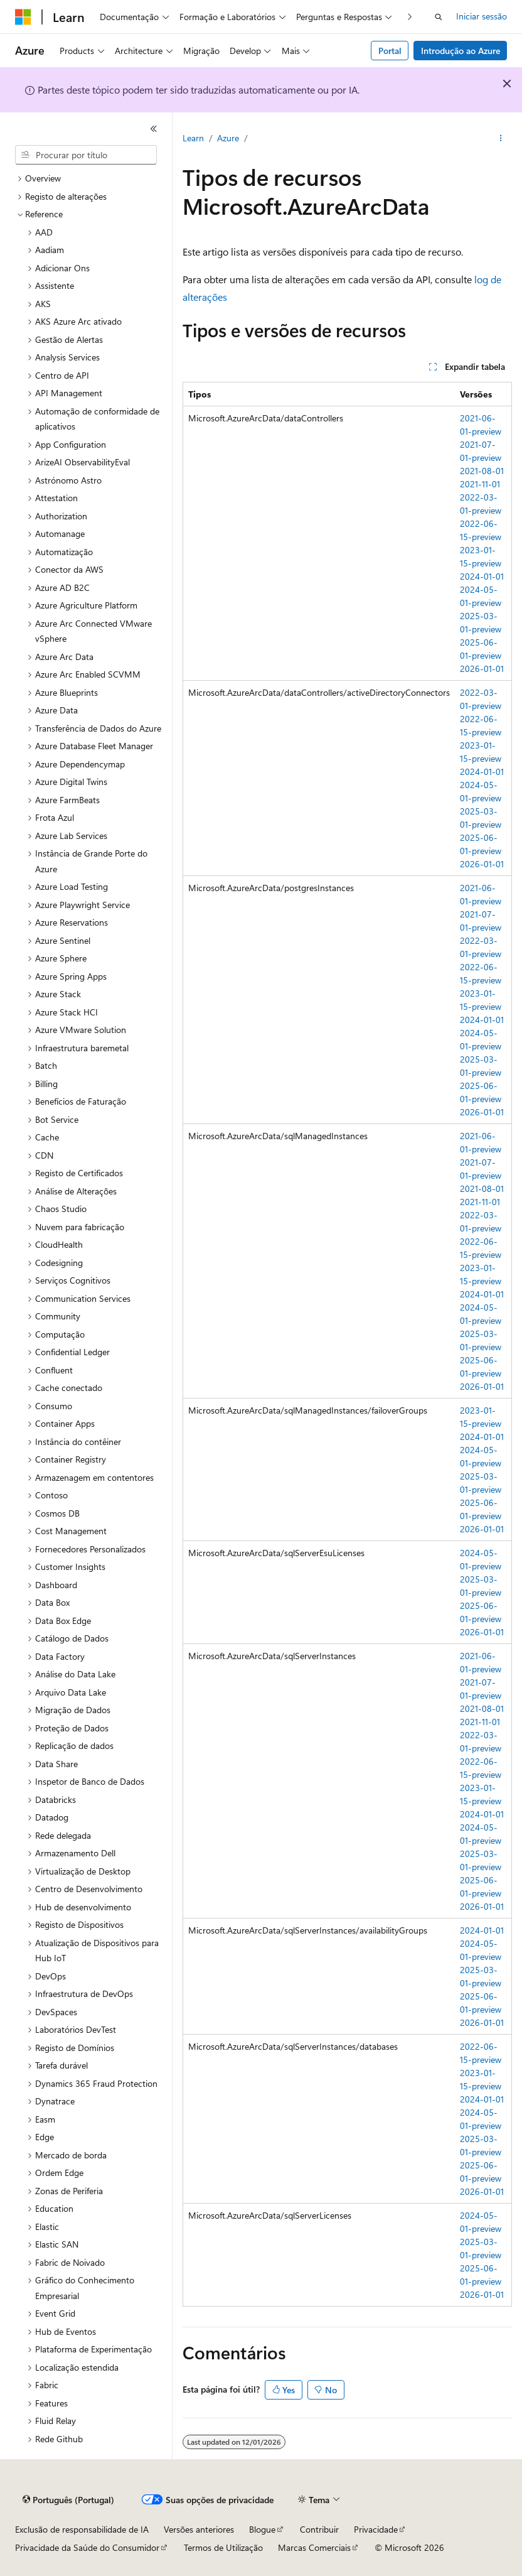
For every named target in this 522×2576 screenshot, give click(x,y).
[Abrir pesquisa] (438, 17)
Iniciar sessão (481, 16)
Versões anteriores (199, 2529)
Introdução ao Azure (460, 51)
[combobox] (86, 155)
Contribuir (319, 2529)
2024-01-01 (482, 576)
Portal (390, 51)
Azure (228, 138)
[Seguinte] (410, 16)
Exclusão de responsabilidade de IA (82, 2529)
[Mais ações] (501, 139)
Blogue (262, 2529)
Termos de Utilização (223, 2547)
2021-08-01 (482, 471)
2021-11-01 (480, 484)
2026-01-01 (482, 668)
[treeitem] (91, 179)
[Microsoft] (23, 17)
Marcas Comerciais (314, 2547)
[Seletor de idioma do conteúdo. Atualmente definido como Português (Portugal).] (68, 2500)
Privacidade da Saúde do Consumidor (87, 2547)
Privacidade (376, 2529)
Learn (193, 138)
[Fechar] (154, 128)
